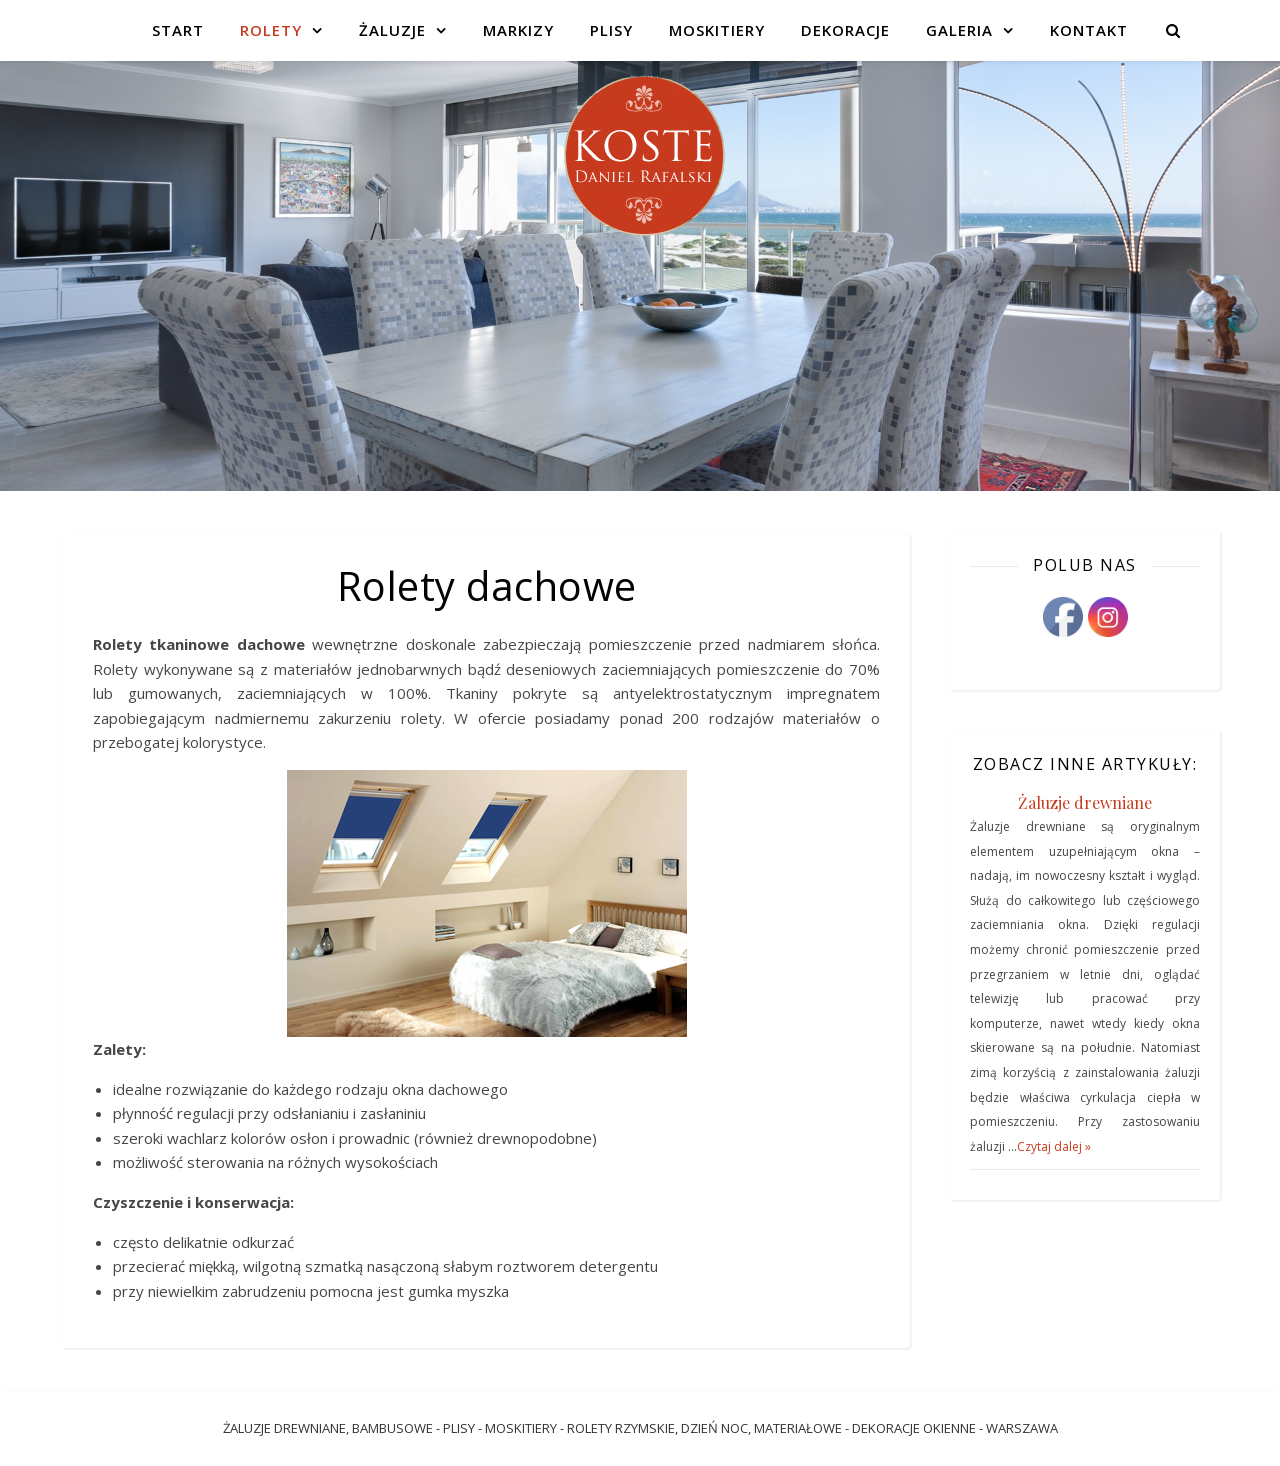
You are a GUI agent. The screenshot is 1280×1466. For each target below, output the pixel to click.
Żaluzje (392, 30)
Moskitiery (717, 30)
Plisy (611, 30)
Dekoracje (845, 30)
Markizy (518, 30)
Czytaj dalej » (1054, 1146)
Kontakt (1089, 30)
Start (178, 30)
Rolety (271, 30)
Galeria (959, 30)
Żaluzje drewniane (1085, 802)
